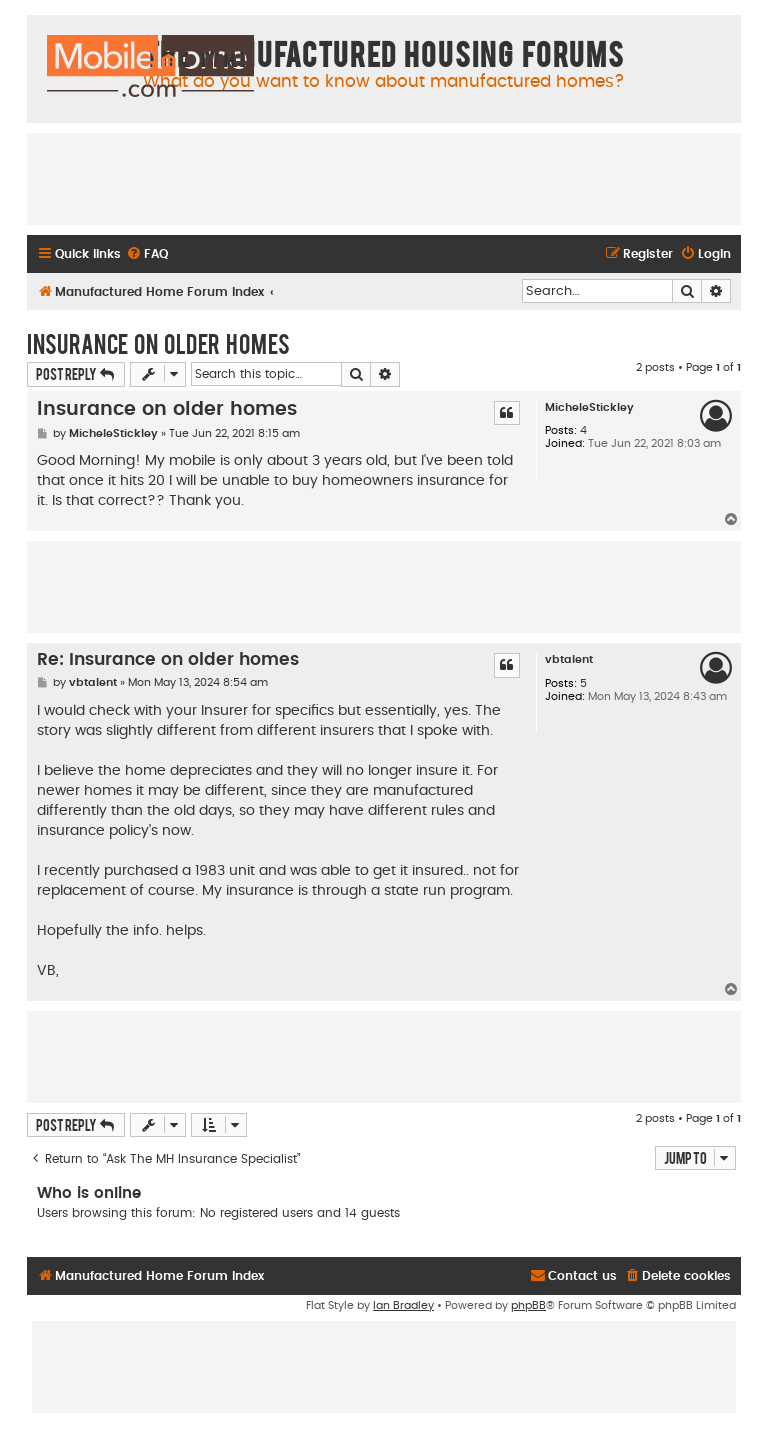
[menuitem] (147, 254)
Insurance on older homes (158, 343)
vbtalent (569, 659)
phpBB (528, 1305)
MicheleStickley (589, 407)
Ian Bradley (403, 1305)
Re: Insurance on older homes (168, 660)
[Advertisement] (384, 178)
